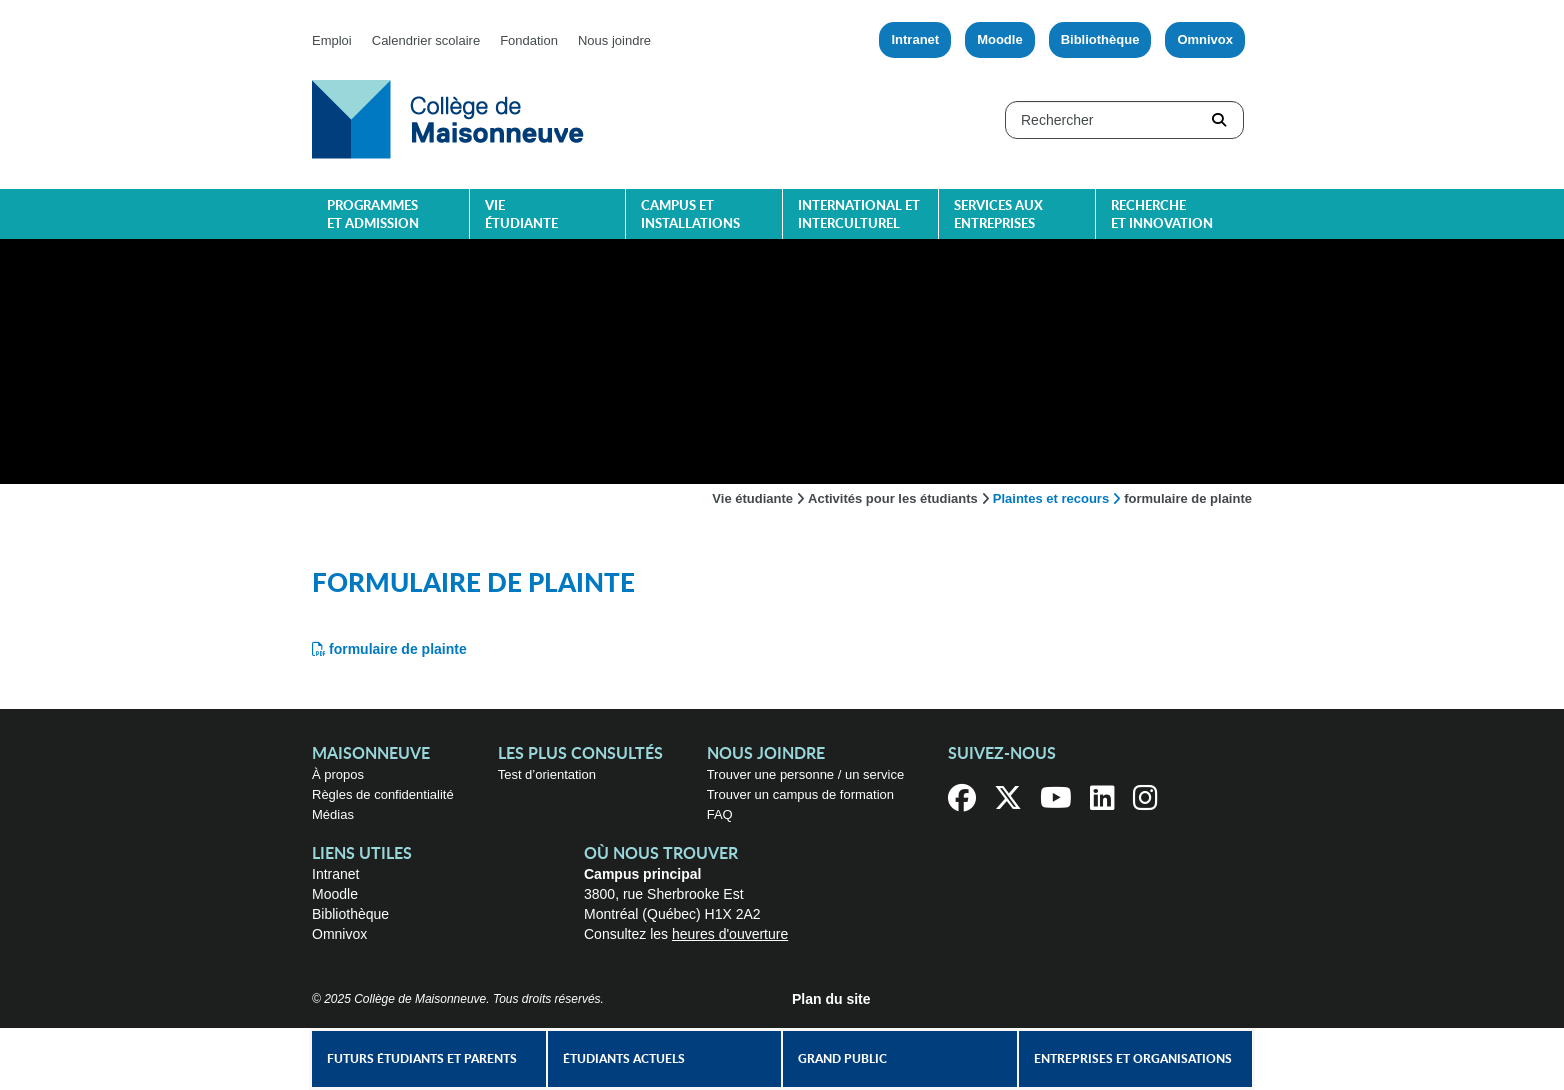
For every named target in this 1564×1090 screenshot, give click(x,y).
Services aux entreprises (998, 215)
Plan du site (831, 999)
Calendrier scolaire (426, 40)
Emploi (332, 40)
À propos (338, 774)
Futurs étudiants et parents (422, 1059)
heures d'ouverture (730, 934)
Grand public (842, 1059)
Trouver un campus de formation (800, 794)
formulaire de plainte (398, 649)
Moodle (1000, 39)
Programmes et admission (373, 215)
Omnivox (1205, 39)
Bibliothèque (1100, 39)
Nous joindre (614, 40)
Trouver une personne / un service (806, 774)
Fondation (529, 40)
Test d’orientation (547, 774)
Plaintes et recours (1051, 498)
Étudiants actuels (624, 1059)
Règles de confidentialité (383, 794)
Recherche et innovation (1162, 215)
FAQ (720, 814)
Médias (333, 814)
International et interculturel (859, 215)
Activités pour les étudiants (893, 498)
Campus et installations (690, 215)
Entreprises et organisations (1133, 1059)
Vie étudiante (521, 215)
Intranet (915, 39)
